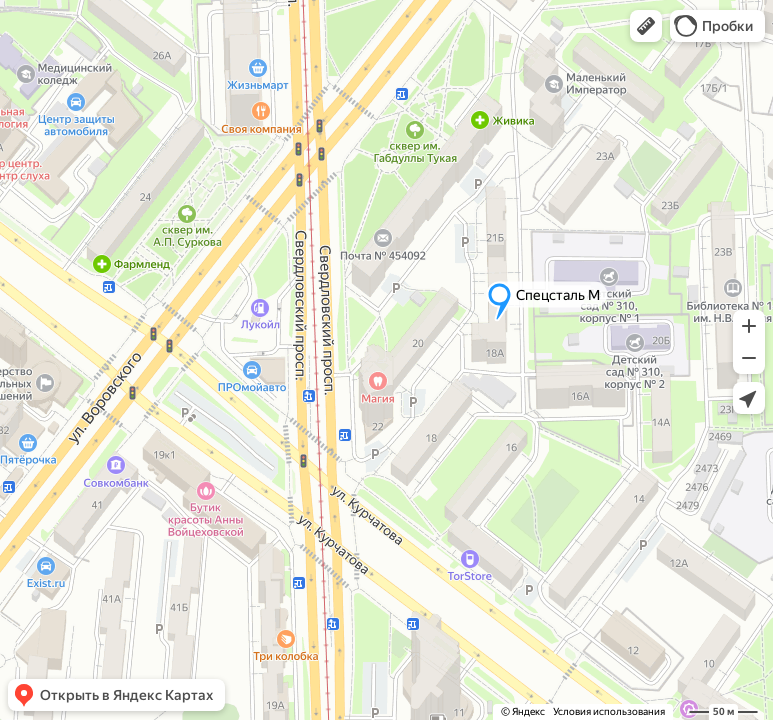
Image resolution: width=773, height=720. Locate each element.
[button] (646, 26)
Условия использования (609, 711)
